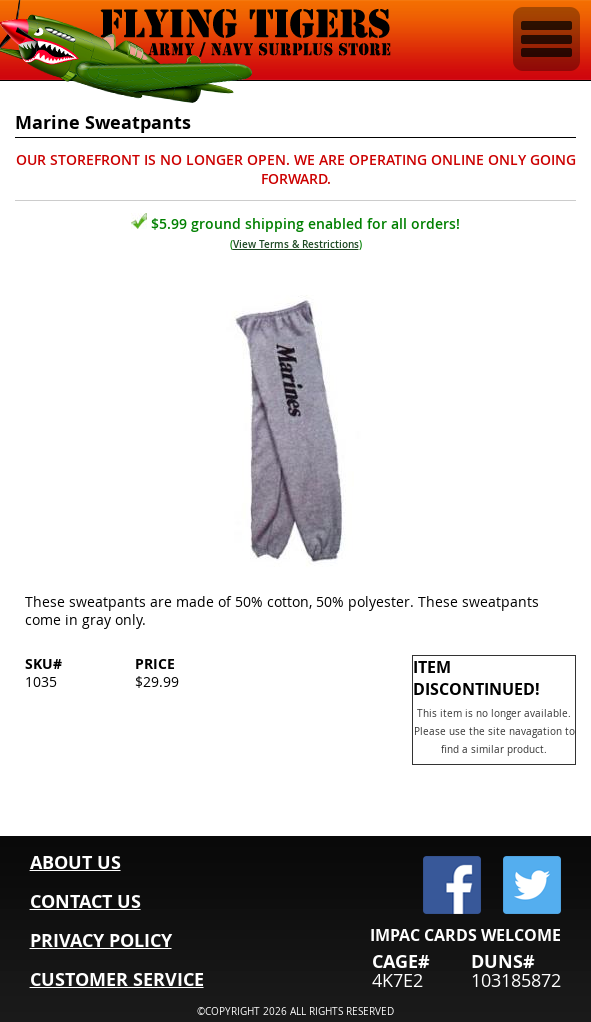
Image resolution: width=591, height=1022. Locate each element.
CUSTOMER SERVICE (117, 979)
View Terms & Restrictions (296, 244)
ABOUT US (75, 862)
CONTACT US (85, 901)
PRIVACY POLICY (101, 940)
